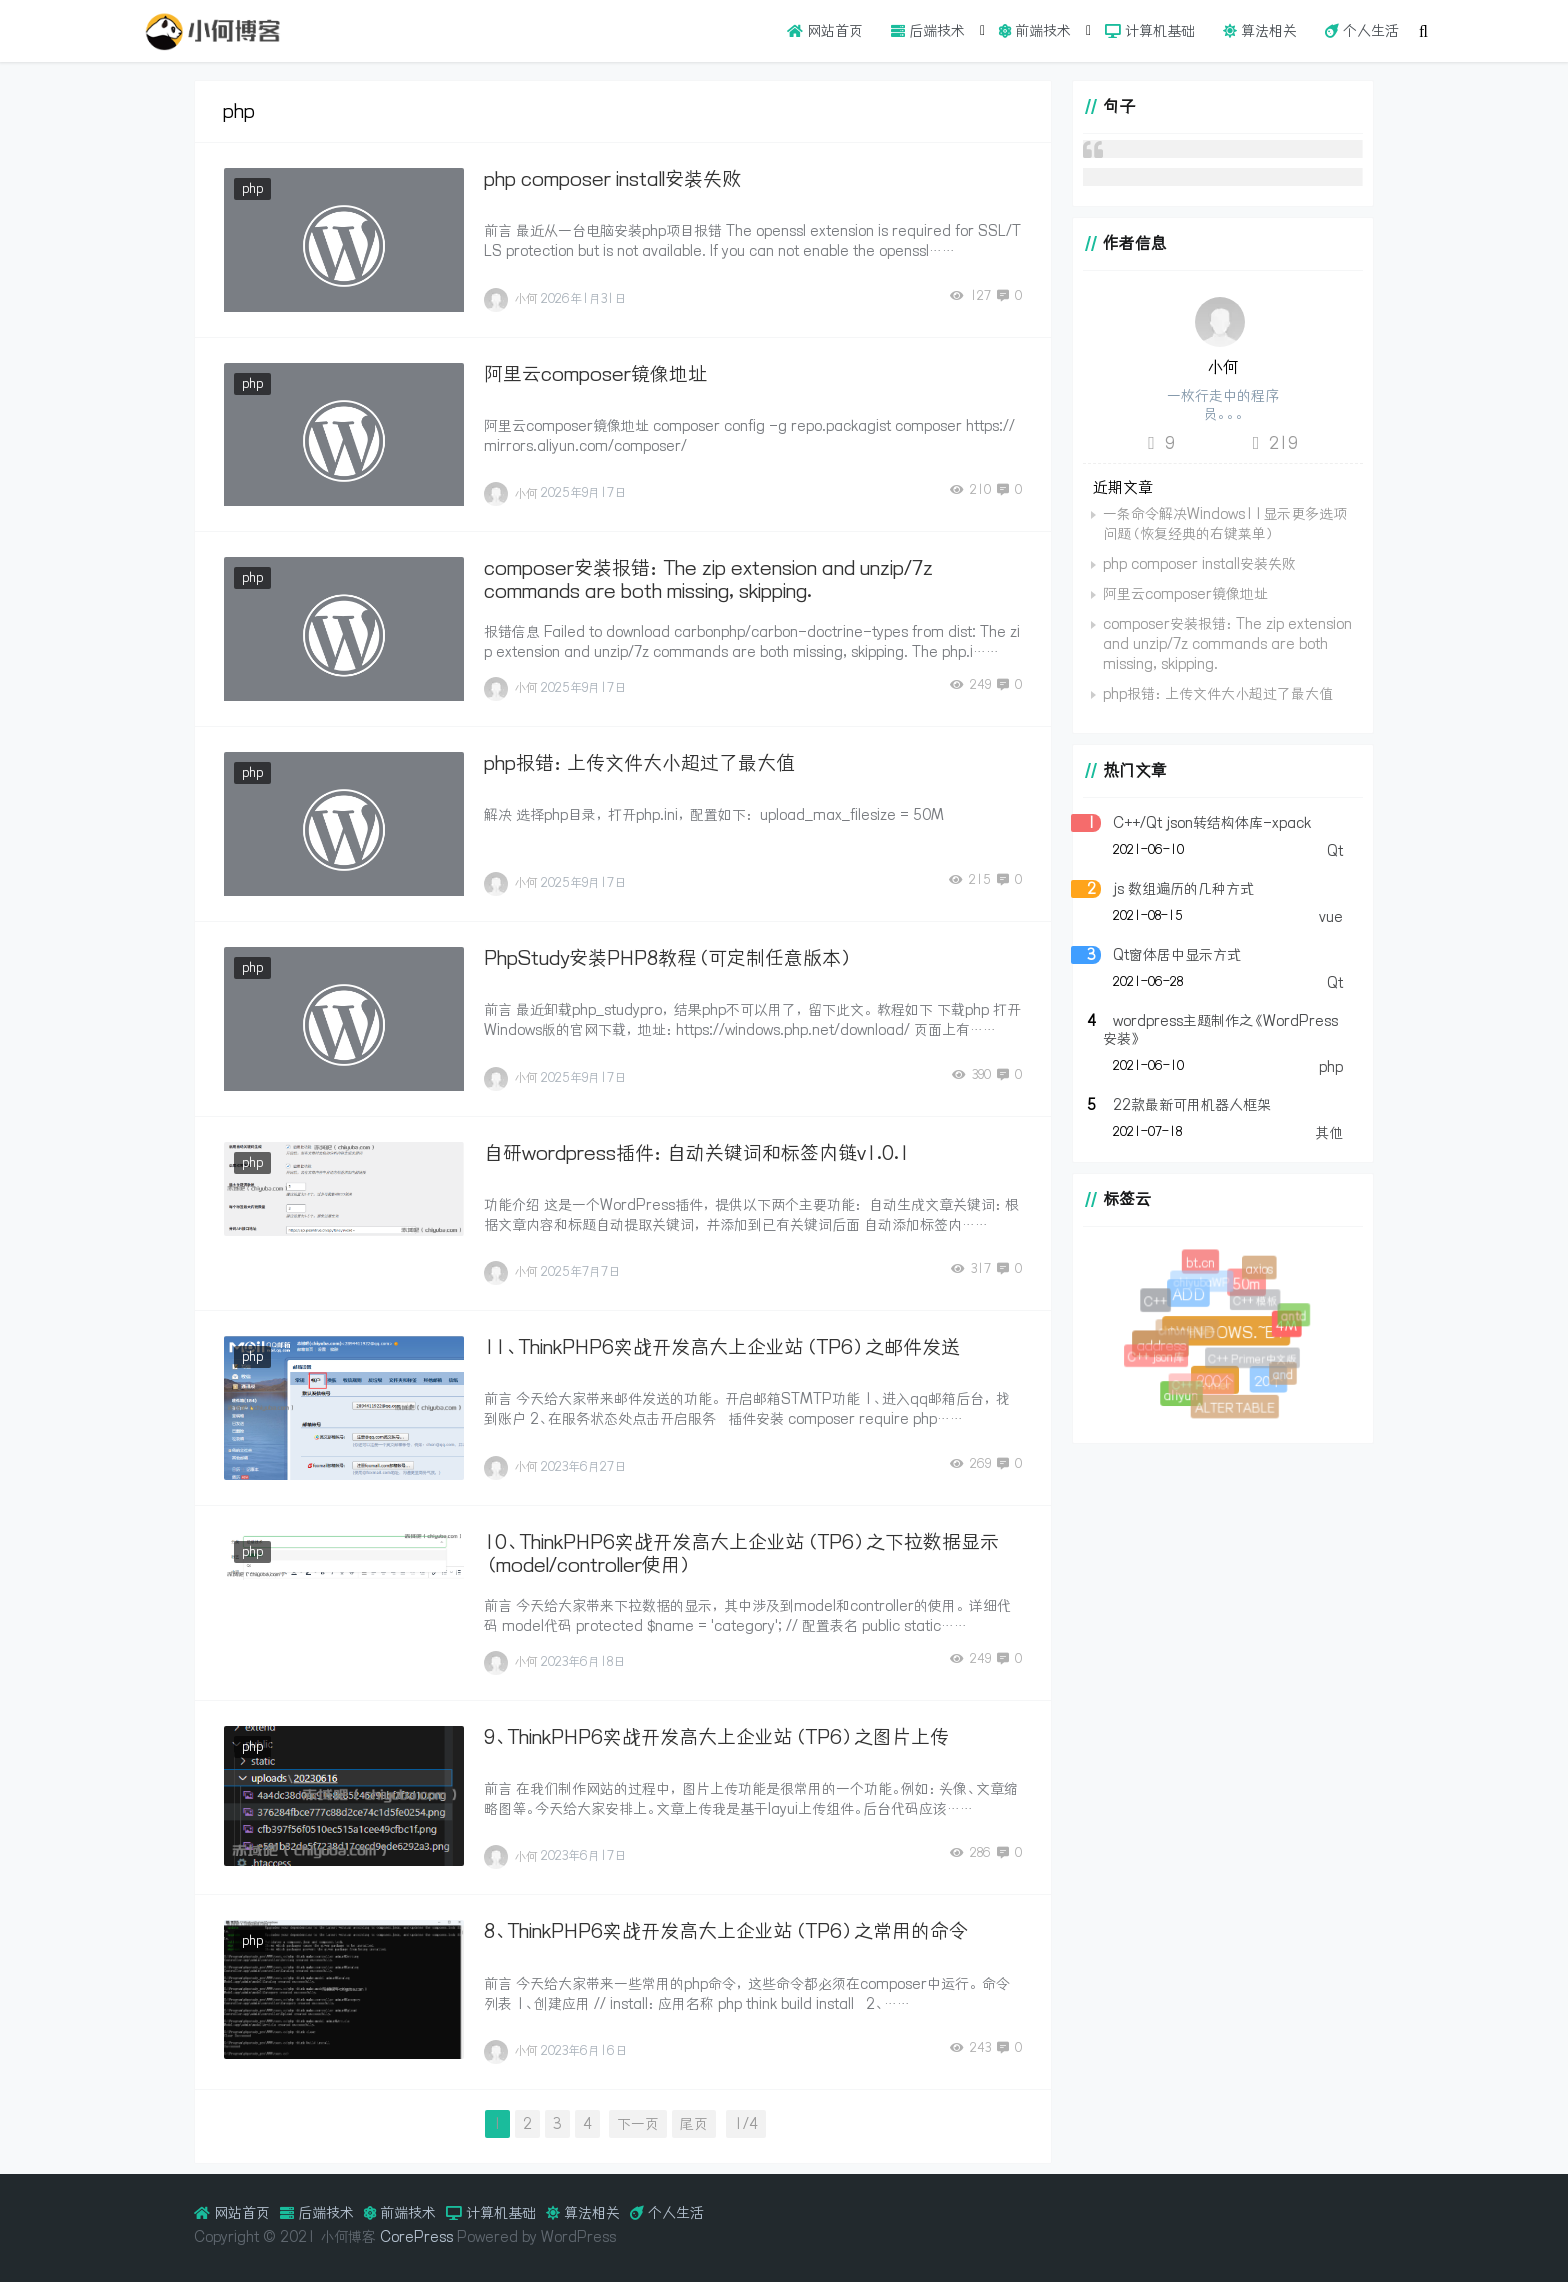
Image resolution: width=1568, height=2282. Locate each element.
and (1284, 1376)
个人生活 (1362, 31)
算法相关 (1260, 31)
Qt (1335, 851)
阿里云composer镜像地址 (595, 374)
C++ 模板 (1261, 1306)
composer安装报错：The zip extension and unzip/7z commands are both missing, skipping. (708, 579)
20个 (1264, 1377)
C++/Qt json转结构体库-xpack (1212, 823)
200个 (1209, 1376)
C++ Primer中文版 (1258, 1364)
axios (1260, 1269)
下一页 (638, 2124)
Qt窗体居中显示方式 (1177, 955)
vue (1331, 917)
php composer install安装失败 (612, 179)
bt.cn (1201, 1263)
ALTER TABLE (1235, 1408)
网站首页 (825, 31)
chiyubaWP (1206, 1287)
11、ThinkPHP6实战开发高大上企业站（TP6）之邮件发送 (722, 1347)
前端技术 (1035, 31)
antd (1295, 1317)
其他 (1329, 1133)
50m (1241, 1279)
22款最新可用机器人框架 (1192, 1105)
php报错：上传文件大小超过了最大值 (639, 763)
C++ (1157, 1302)
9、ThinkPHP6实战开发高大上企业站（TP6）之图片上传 (716, 1737)
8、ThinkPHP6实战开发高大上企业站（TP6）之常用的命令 (726, 1931)
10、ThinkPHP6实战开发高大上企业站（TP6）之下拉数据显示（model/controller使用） (741, 1553)
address (1157, 1342)
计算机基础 (1150, 31)
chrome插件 (1194, 1337)
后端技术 (928, 31)
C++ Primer (1206, 1389)
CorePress (416, 2237)
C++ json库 (1159, 1360)
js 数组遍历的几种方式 (1183, 889)
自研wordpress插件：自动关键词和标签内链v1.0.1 (697, 1153)
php (252, 188)
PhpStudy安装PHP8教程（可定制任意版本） (668, 958)
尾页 (694, 2124)
